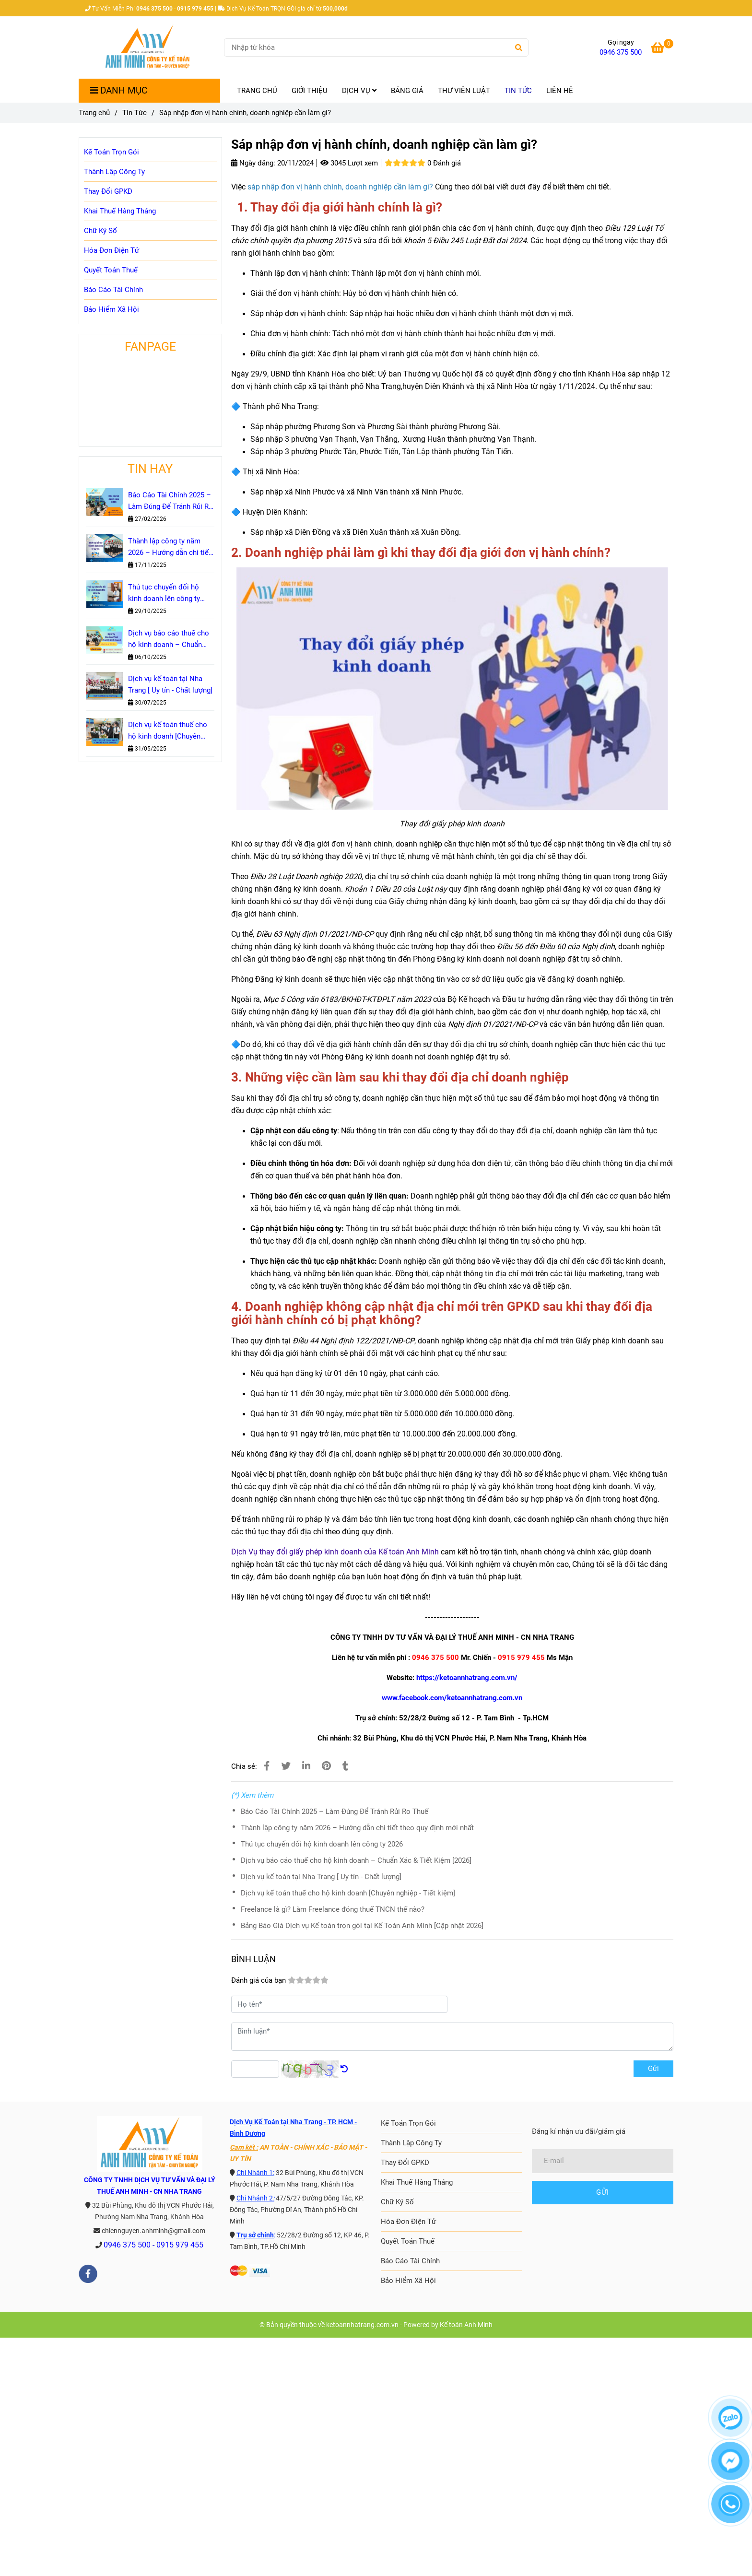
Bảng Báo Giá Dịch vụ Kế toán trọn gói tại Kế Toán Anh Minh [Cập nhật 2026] (362, 1925)
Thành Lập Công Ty (114, 171)
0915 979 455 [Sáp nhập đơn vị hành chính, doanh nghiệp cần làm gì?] (179, 2244)
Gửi (653, 2068)
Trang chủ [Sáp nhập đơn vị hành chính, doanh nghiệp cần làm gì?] (94, 112)
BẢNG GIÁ (407, 90)
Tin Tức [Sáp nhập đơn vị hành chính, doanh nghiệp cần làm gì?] (134, 112)
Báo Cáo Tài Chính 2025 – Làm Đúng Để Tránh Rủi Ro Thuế (334, 1811)
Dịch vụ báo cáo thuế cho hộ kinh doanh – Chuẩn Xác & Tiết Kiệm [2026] (356, 1860)
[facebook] (88, 2273)
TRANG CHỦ (257, 90)
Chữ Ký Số (100, 230)
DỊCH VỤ (359, 90)
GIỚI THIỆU (310, 90)
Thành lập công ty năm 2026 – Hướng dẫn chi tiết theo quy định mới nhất (357, 1827)
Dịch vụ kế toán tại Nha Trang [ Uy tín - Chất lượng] (321, 1876)
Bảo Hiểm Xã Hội (111, 309)
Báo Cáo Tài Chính (113, 289)
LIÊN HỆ (559, 90)
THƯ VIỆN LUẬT (464, 90)
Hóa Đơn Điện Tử (111, 250)
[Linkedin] (306, 1766)
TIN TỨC (518, 90)
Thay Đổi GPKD (108, 191)
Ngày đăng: (253, 163)
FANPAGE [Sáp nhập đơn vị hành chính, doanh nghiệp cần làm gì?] (150, 346)
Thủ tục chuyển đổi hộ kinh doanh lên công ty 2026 (322, 1844)
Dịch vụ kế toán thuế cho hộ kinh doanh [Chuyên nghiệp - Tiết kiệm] (348, 1893)
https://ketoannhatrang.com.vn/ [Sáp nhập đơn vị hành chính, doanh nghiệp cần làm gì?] (466, 1677)
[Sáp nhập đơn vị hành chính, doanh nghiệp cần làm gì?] (147, 47)
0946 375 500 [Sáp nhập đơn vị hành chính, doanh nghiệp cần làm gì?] (620, 52)
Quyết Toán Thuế (111, 270)
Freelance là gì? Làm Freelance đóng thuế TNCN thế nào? (332, 1909)
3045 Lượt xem (349, 163)
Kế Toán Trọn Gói (111, 152)
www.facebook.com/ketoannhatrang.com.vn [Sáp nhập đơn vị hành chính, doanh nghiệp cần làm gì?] (452, 1698)
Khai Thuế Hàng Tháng (120, 211)
